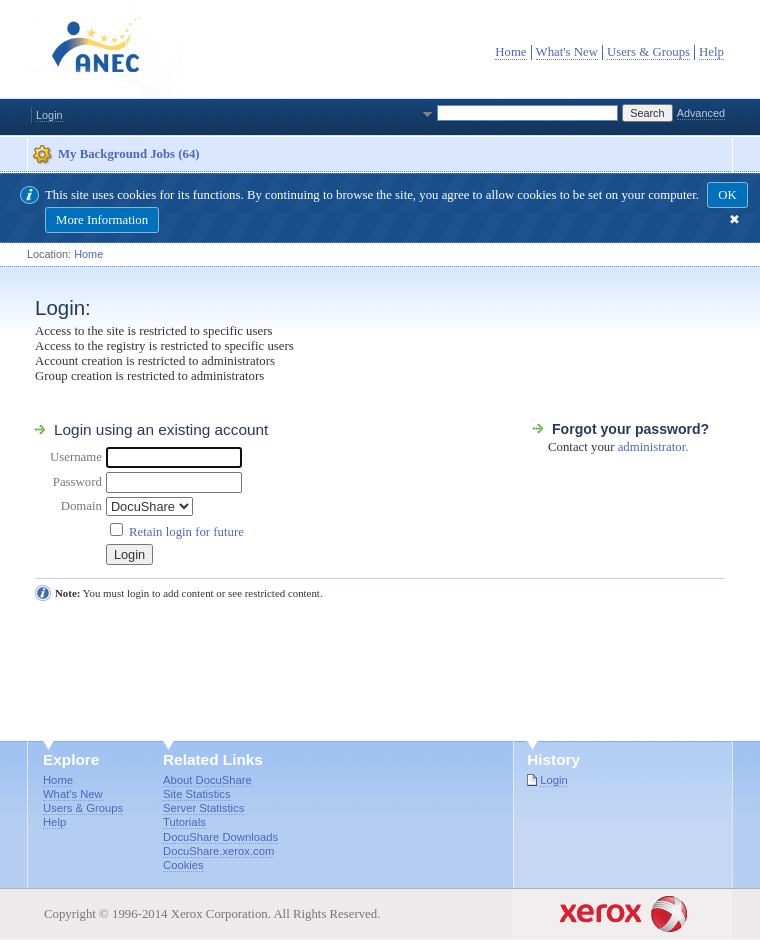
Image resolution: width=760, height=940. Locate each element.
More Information (102, 220)
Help (711, 52)
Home (510, 52)
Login (49, 115)
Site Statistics (197, 794)
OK (727, 195)
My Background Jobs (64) (129, 154)
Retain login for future (186, 532)
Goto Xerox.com (557, 896)
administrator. (653, 447)
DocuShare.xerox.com (218, 851)
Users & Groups (648, 52)
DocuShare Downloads (220, 837)
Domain (81, 506)
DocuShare (107, 49)
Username (76, 457)
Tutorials (184, 822)
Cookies (183, 865)
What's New (567, 52)
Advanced (701, 113)
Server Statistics (203, 808)
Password (77, 482)
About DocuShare (207, 780)
